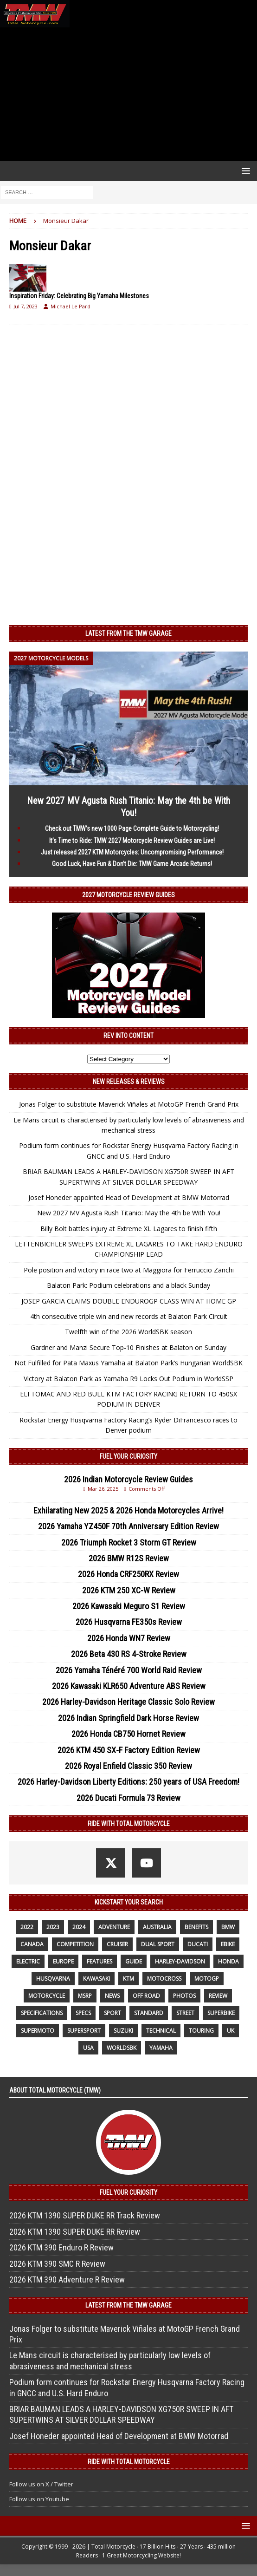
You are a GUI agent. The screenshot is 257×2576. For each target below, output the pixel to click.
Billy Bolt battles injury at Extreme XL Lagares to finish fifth (128, 1228)
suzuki (123, 2031)
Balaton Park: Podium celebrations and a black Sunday (128, 1285)
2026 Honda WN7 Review (128, 1638)
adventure (114, 1927)
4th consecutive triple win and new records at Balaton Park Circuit (128, 1316)
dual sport (157, 1944)
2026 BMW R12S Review (129, 1558)
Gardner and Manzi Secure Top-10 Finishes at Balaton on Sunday (128, 1347)
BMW (228, 1927)
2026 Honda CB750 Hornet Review (128, 1734)
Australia (157, 1927)
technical (161, 2031)
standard (148, 2013)
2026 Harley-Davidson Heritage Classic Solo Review (128, 1702)
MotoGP (206, 1979)
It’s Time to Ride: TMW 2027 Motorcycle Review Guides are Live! (132, 840)
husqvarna (53, 1979)
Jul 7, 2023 (25, 306)
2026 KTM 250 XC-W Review (128, 1590)
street (185, 2013)
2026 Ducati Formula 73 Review (128, 1798)
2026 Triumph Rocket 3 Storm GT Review (128, 1542)
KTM (128, 1979)
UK (230, 2031)
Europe (63, 1961)
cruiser (117, 1944)
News (112, 1996)
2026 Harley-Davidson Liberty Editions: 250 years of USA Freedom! (128, 1782)
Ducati (197, 1944)
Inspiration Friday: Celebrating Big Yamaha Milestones (79, 296)
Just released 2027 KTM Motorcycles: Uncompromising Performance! (132, 852)
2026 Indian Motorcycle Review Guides (128, 1479)
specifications (42, 2013)
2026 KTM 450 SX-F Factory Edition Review (129, 1750)
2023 (52, 1927)
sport (112, 2013)
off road (146, 1996)
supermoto (37, 2031)
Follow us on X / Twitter (41, 2484)
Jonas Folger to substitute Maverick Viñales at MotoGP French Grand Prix (128, 1104)
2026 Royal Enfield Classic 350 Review (128, 1766)
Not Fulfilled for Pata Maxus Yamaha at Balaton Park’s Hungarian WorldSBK (128, 1362)
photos (184, 1996)
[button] (244, 170)
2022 (26, 1927)
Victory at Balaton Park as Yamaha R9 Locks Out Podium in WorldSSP (128, 1378)
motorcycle (46, 1996)
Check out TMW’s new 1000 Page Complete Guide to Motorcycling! (132, 828)
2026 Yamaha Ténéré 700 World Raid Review (129, 1670)
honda (228, 1961)
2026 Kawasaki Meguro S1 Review (128, 1606)
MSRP (85, 1996)
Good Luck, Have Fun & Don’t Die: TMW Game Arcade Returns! (132, 863)
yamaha (161, 2048)
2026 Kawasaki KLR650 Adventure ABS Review (129, 1686)
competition (75, 1944)
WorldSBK (121, 2048)
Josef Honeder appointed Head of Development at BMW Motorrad (128, 1197)
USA (88, 2048)
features (99, 1961)
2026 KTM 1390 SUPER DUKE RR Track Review (84, 2215)
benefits (196, 1927)
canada (32, 1944)
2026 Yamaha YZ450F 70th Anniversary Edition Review (128, 1526)
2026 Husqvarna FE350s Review (129, 1622)
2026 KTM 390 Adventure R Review (67, 2279)
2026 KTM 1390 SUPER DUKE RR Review (74, 2232)
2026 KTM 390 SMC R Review (57, 2264)
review (218, 1996)
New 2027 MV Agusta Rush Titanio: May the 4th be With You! (128, 1212)
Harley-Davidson (180, 1961)
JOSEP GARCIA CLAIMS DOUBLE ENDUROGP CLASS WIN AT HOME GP (128, 1301)
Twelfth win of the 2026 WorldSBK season (128, 1331)
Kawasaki (96, 1979)
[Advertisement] (128, 94)
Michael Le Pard (70, 306)
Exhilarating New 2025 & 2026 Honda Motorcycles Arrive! (128, 1510)
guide (133, 1961)
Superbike (221, 2013)
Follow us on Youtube (39, 2499)
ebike (228, 1944)
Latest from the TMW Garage (128, 633)
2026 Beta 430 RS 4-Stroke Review (128, 1654)
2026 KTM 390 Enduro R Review (61, 2247)
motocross (164, 1979)
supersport (84, 2031)
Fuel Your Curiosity (128, 1456)
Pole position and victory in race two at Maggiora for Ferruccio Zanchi (129, 1269)
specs (83, 2013)
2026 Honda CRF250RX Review (128, 1574)
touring (201, 2031)
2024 (78, 1927)
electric (28, 1961)
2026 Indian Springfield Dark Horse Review (128, 1718)
